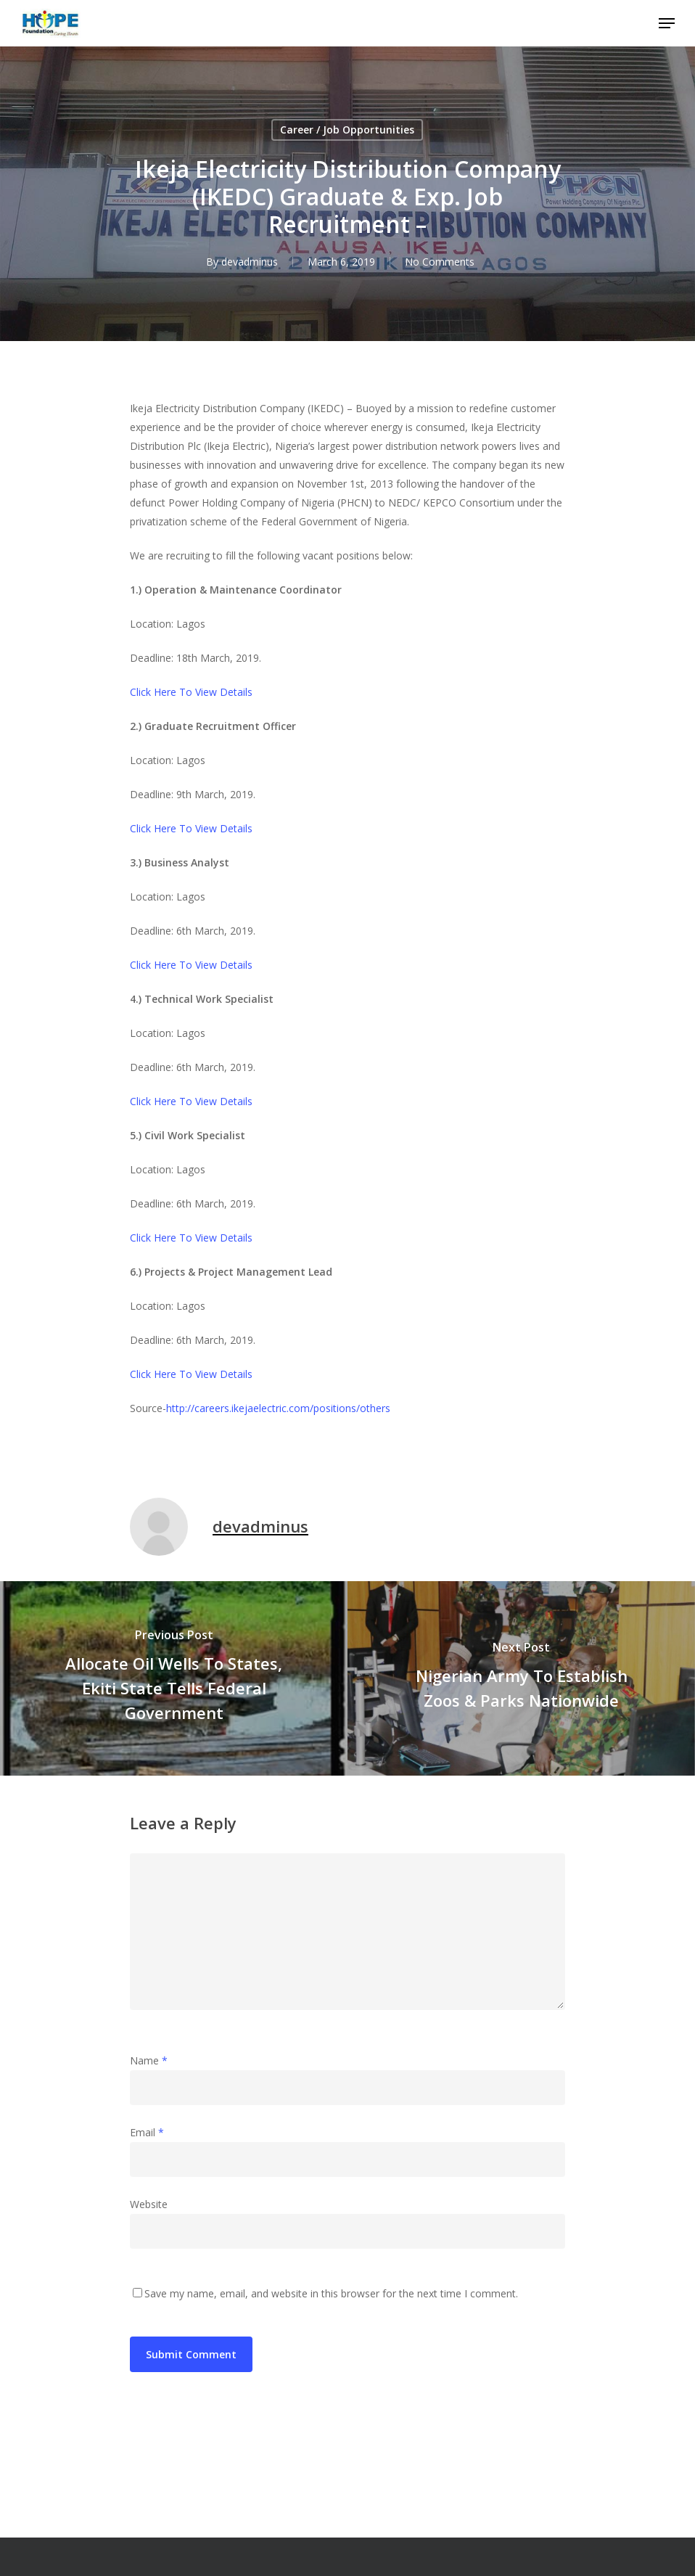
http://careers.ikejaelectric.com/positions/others (278, 1408)
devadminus (249, 261)
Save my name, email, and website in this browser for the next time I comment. (331, 2293)
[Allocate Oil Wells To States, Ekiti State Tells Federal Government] (174, 1678)
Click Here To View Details (191, 692)
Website (149, 2204)
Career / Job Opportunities (347, 129)
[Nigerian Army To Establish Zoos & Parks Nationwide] (521, 1678)
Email (147, 2132)
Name (149, 2060)
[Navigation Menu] (667, 23)
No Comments (439, 261)
